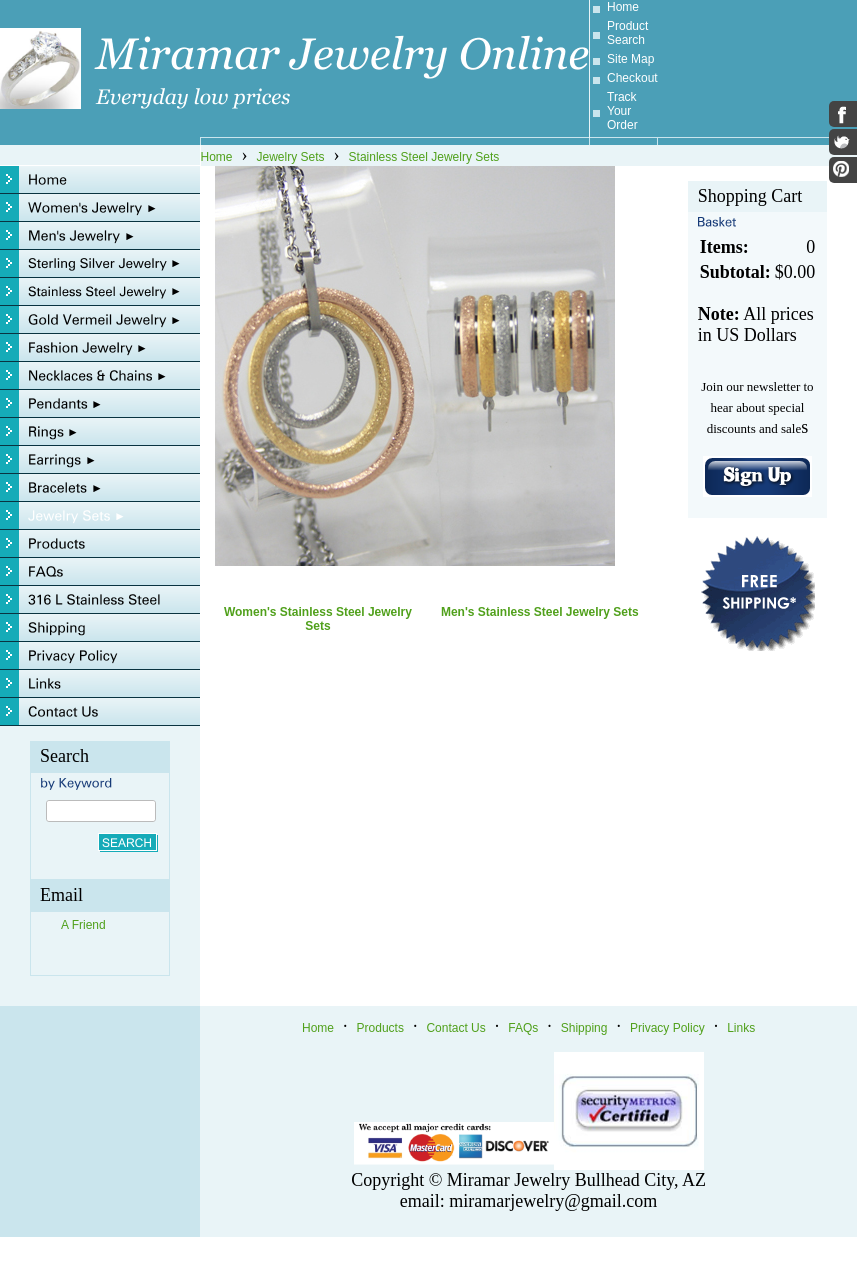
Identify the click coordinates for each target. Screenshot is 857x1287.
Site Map (630, 59)
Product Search (627, 33)
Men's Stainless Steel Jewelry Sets (540, 612)
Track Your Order (622, 111)
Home (623, 7)
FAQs (523, 1028)
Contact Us (455, 1028)
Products (380, 1028)
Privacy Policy (667, 1028)
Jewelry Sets (291, 157)
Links (741, 1028)
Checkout (632, 78)
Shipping (584, 1028)
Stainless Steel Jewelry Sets (424, 157)
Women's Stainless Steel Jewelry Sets (318, 619)
